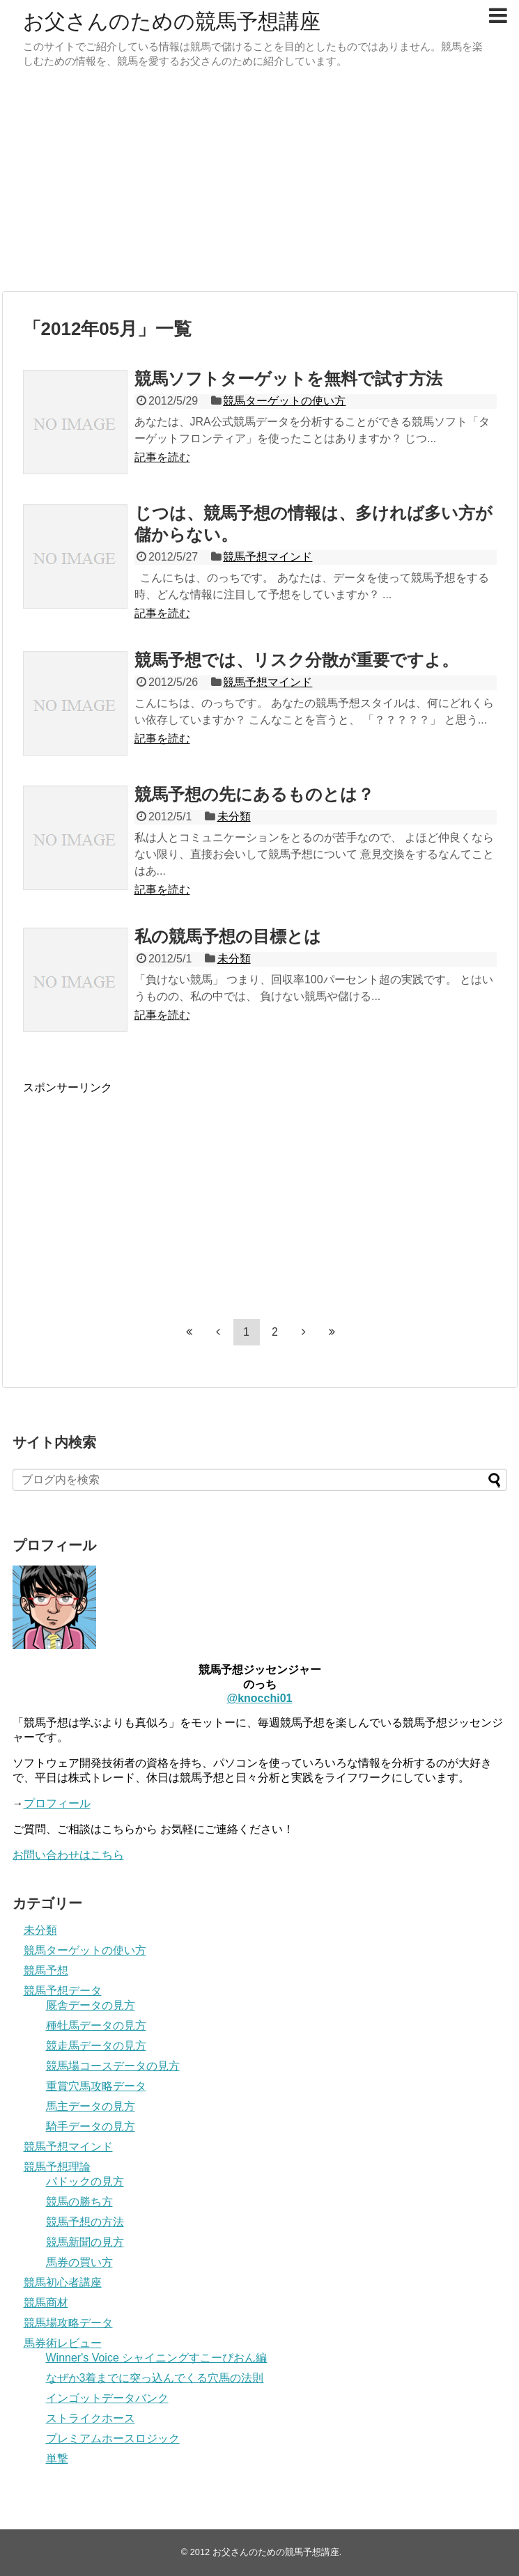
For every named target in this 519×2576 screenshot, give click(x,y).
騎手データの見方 (90, 2126)
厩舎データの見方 (90, 2005)
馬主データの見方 (90, 2106)
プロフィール (57, 1803)
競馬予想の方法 (85, 2222)
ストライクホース (90, 2418)
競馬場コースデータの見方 (113, 2066)
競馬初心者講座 (63, 2282)
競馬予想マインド (267, 557)
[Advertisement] (259, 183)
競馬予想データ (63, 1991)
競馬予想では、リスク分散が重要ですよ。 (296, 659)
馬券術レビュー (63, 2343)
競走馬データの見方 (96, 2046)
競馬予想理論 (57, 2167)
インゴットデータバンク (107, 2398)
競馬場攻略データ (68, 2323)
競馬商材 (46, 2303)
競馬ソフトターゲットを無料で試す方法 (288, 378)
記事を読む (162, 457)
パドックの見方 (85, 2181)
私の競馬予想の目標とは (227, 936)
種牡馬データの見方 (96, 2025)
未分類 (234, 816)
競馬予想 (46, 1970)
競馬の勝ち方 (79, 2202)
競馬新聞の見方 (85, 2242)
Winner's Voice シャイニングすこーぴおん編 (157, 2358)
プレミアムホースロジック (113, 2438)
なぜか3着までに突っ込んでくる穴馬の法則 (155, 2378)
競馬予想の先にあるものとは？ (254, 794)
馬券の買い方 (79, 2262)
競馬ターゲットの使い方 (284, 401)
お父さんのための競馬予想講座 (171, 21)
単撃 (57, 2459)
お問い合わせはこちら (68, 1855)
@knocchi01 (260, 1698)
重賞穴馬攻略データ (96, 2086)
